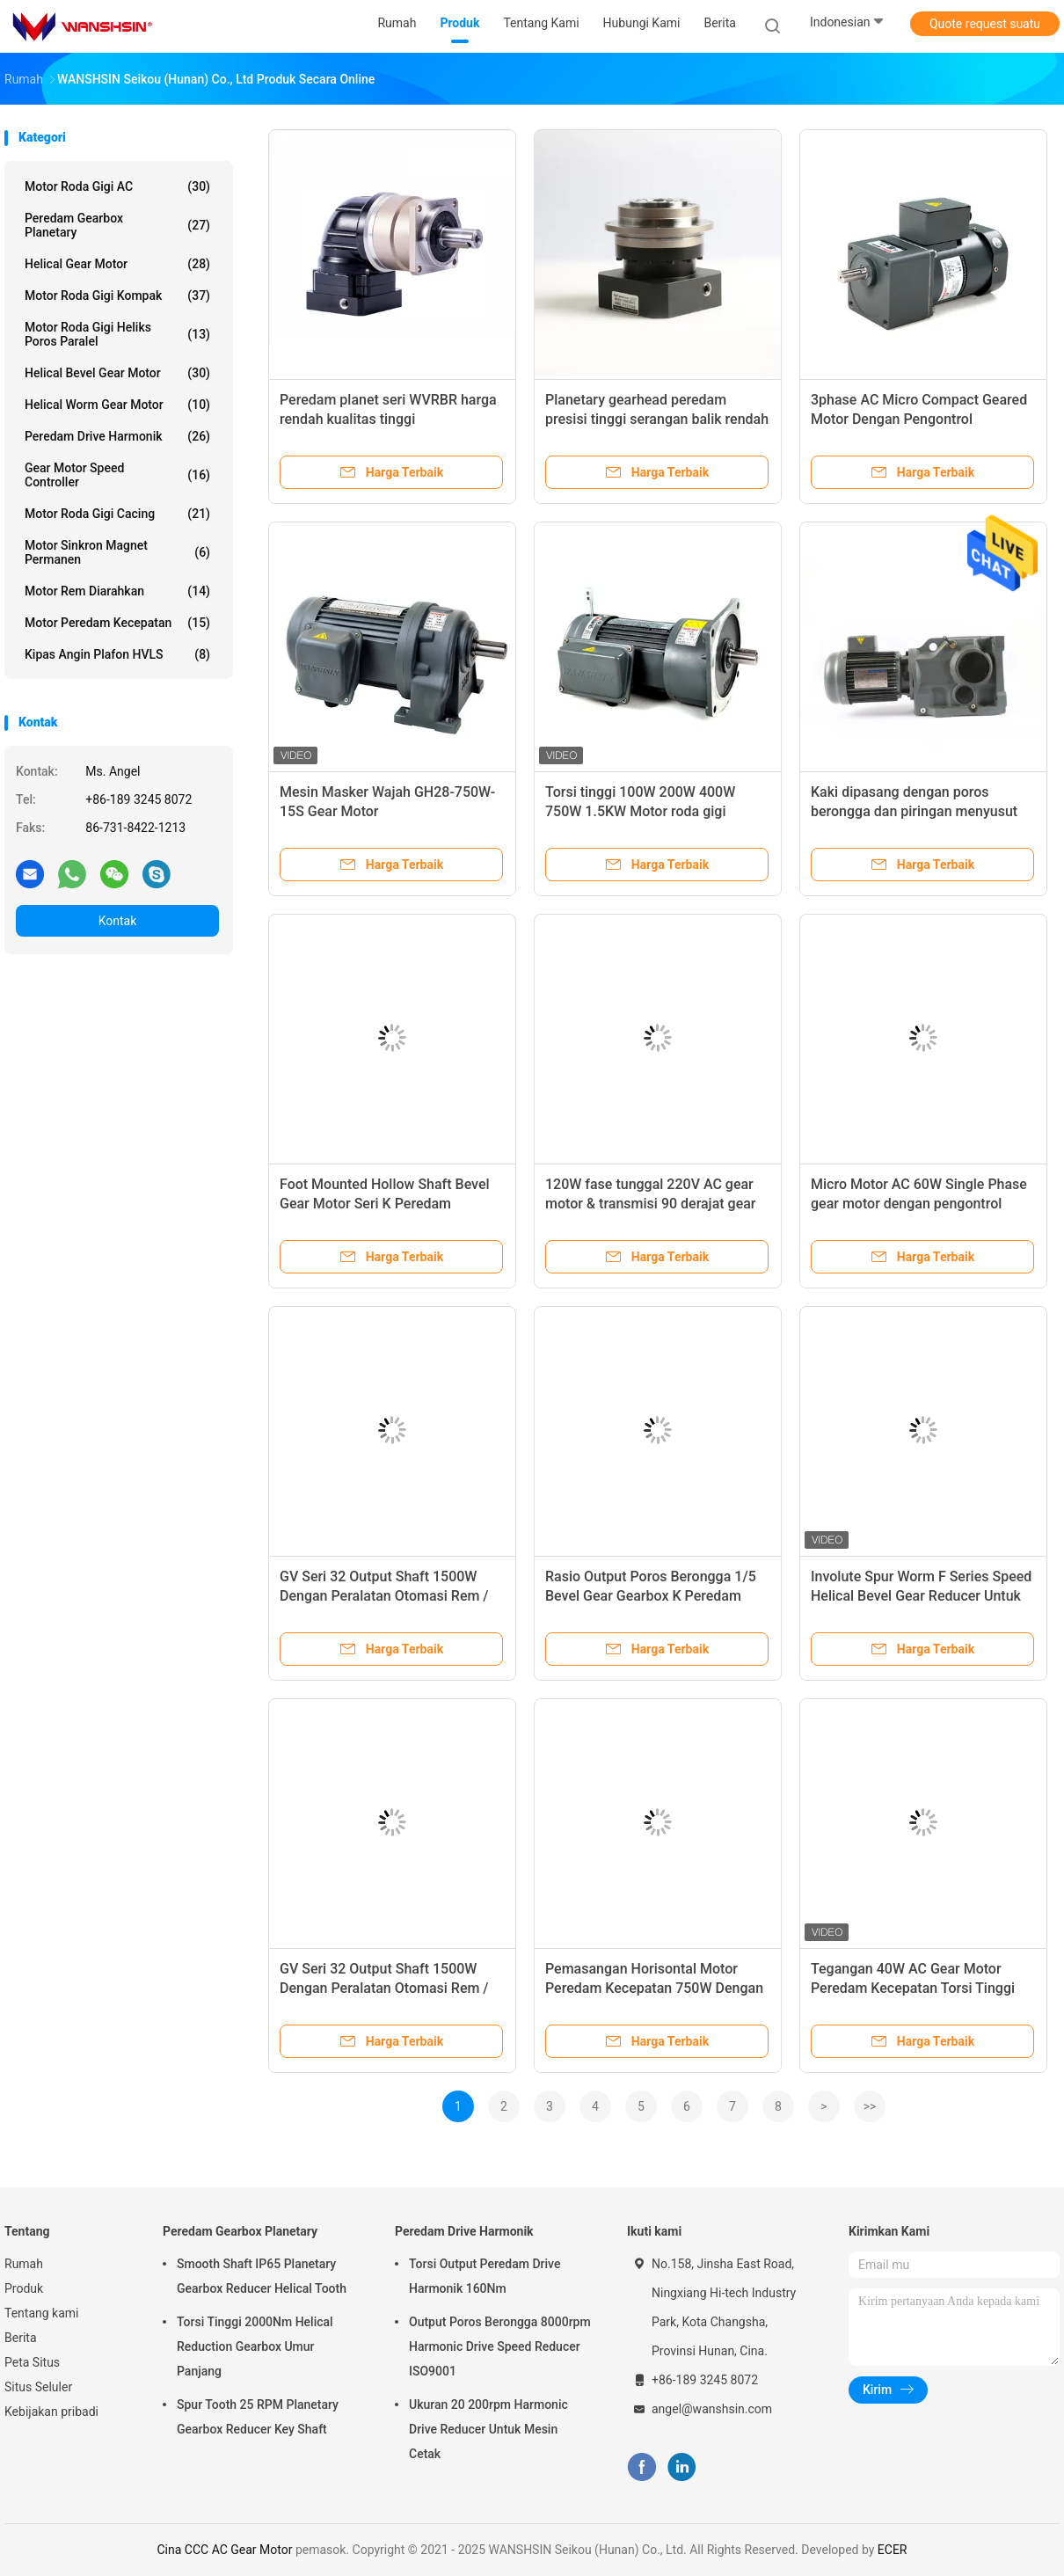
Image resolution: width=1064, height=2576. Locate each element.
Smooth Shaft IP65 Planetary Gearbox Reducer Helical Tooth (261, 2276)
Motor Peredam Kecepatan (117, 622)
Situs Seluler (38, 2387)
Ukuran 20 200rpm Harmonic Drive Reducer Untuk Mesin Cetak (488, 2429)
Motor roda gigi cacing (117, 513)
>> (870, 2106)
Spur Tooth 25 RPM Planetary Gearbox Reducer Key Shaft (258, 2416)
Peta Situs (32, 2362)
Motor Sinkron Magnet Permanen (117, 552)
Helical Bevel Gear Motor (117, 373)
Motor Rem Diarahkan (117, 591)
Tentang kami (41, 2313)
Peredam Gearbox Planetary (117, 225)
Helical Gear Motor (117, 264)
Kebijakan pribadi (51, 2412)
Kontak (117, 921)
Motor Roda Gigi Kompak (117, 295)
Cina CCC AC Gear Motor (225, 2550)
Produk (23, 2288)
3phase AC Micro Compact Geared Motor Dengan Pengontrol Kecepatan (919, 419)
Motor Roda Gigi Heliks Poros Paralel (117, 334)
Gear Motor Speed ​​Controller (117, 475)
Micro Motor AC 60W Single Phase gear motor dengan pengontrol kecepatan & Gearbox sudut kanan (919, 1203)
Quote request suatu (984, 24)
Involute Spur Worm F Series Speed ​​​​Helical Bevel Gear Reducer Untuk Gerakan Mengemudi (923, 1596)
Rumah (23, 2264)
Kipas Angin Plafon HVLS (117, 654)
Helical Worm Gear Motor (117, 404)
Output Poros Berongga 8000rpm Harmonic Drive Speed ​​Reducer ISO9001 (500, 2346)
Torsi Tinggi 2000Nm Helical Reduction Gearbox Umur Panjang (255, 2346)
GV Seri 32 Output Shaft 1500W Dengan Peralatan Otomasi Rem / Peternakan (384, 1596)
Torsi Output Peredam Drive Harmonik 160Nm (484, 2276)
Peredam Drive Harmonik (117, 436)
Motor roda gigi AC (117, 186)
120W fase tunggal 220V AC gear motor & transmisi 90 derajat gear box (650, 1203)
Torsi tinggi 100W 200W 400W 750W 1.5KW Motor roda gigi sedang (640, 811)
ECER (892, 2550)
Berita (20, 2338)
